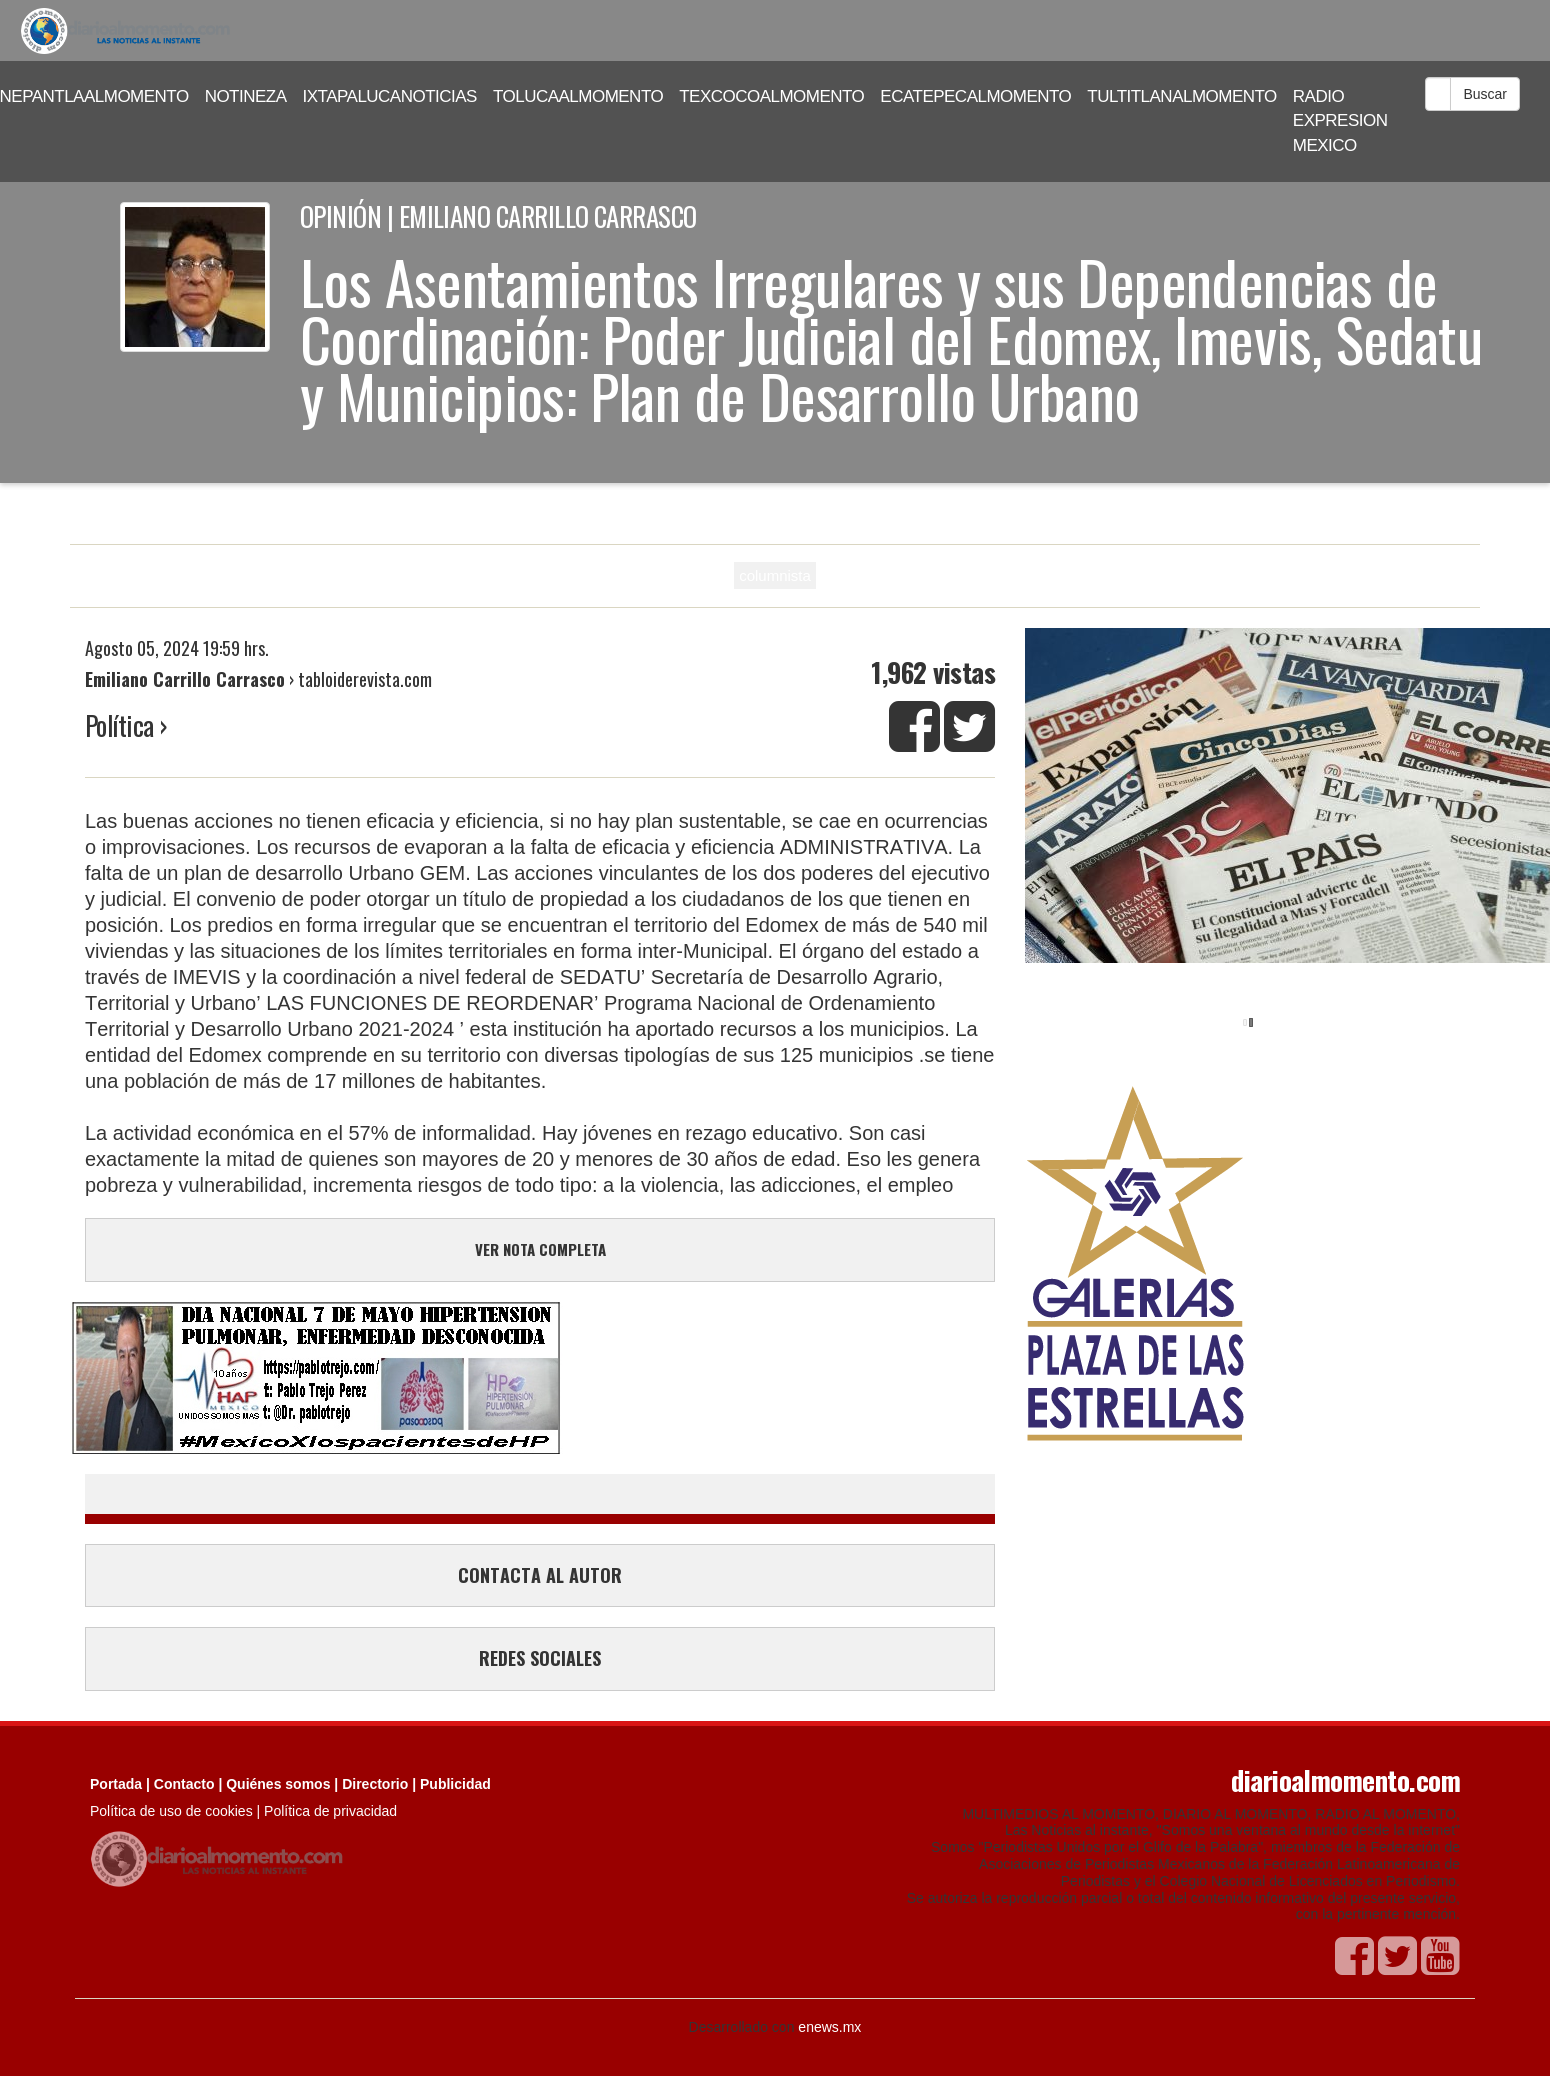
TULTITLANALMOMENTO (1182, 96)
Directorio (375, 1784)
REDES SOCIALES (540, 1658)
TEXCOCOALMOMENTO (771, 96)
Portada (116, 1784)
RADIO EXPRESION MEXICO (1340, 121)
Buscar (1485, 94)
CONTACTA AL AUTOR (540, 1575)
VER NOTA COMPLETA (540, 1249)
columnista (775, 575)
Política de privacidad (330, 1811)
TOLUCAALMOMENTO (578, 96)
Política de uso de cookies (171, 1811)
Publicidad (455, 1784)
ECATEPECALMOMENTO (975, 96)
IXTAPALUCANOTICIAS (390, 96)
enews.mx (829, 2027)
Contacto (184, 1784)
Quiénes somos (278, 1784)
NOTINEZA (246, 96)
